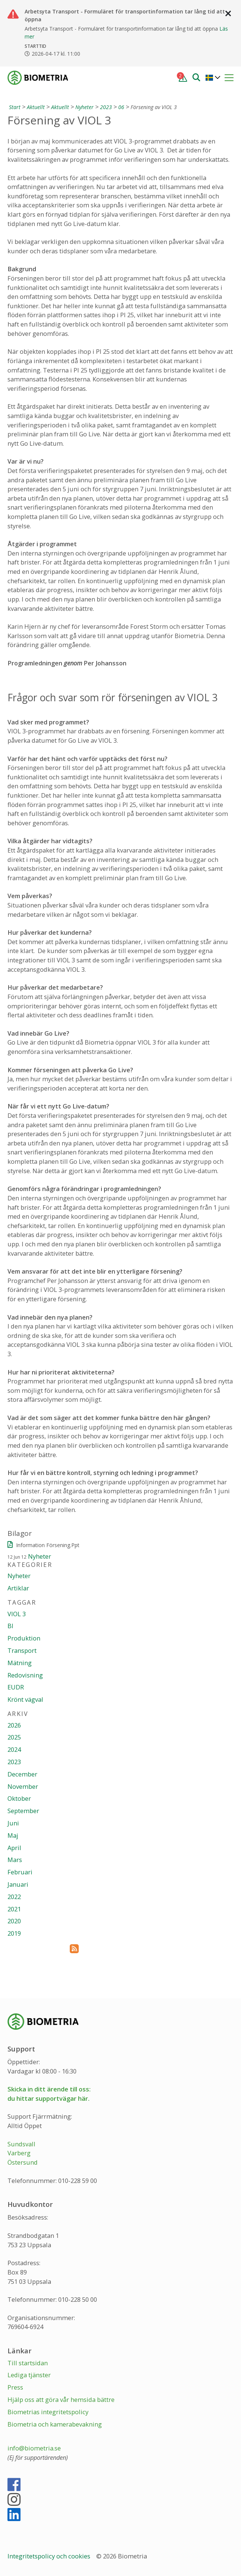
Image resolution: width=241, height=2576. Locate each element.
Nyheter (84, 107)
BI (10, 1625)
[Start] (14, 107)
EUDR (15, 1687)
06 (121, 107)
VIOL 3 (16, 1613)
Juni (13, 1823)
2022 (14, 1896)
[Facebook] (14, 2487)
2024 (14, 1749)
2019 (14, 1933)
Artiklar (18, 1588)
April (14, 1847)
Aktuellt (36, 107)
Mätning (19, 1662)
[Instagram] (14, 2502)
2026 (14, 1725)
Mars (14, 1859)
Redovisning (25, 1675)
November (22, 1786)
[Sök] (196, 77)
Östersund (22, 2162)
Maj (12, 1835)
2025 (14, 1737)
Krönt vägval (25, 1699)
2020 (14, 1921)
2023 (106, 107)
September (23, 1810)
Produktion (23, 1638)
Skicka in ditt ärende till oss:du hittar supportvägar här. (49, 2094)
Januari (17, 1884)
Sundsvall (21, 2144)
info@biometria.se (34, 2448)
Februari (19, 1872)
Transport (22, 1650)
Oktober (19, 1798)
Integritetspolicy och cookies (49, 2556)
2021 (14, 1909)
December (22, 1774)
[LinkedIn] (14, 2517)
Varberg (19, 2153)
